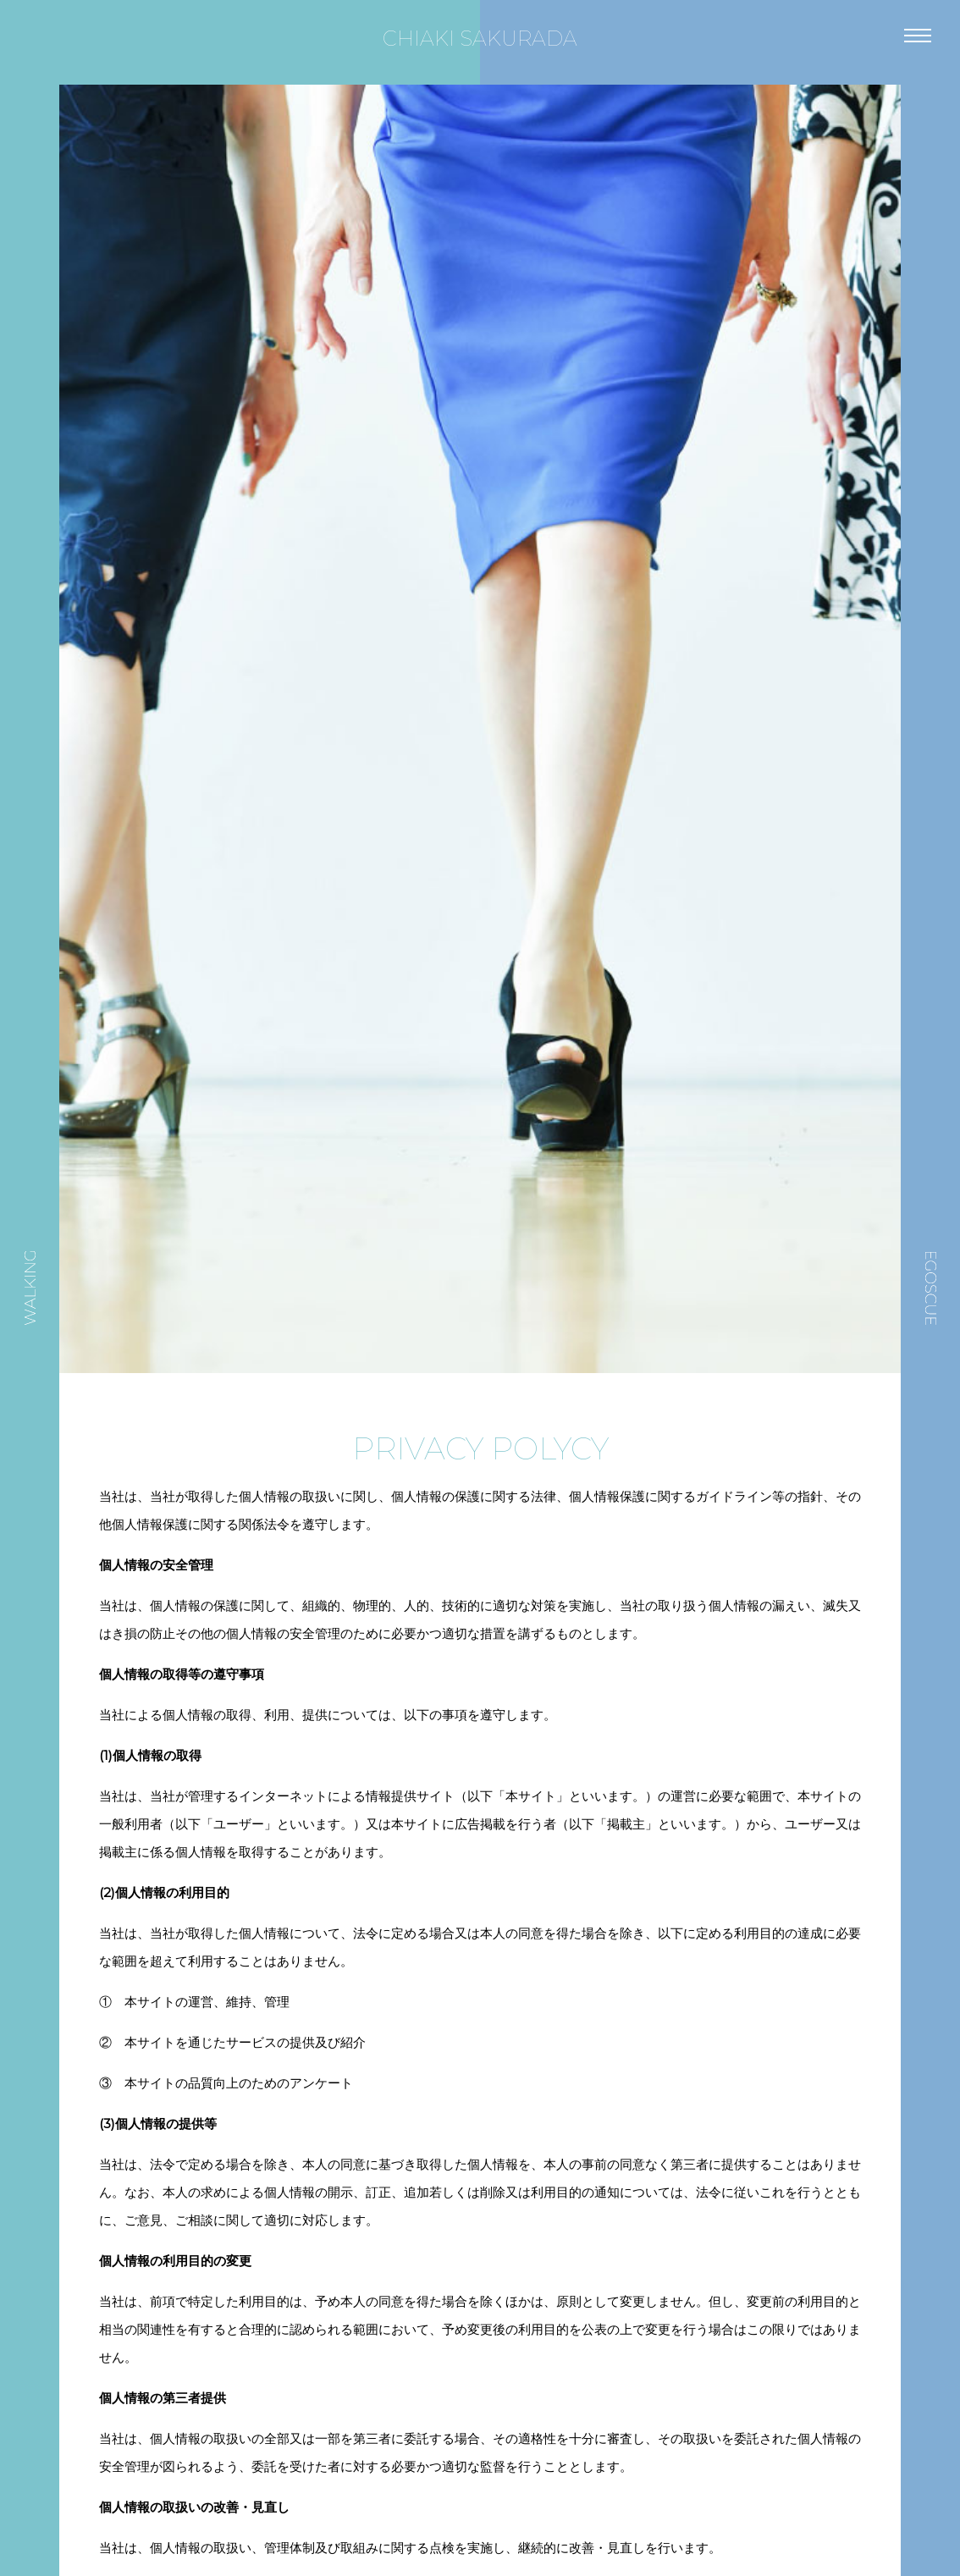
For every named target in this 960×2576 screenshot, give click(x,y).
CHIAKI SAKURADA (480, 38)
